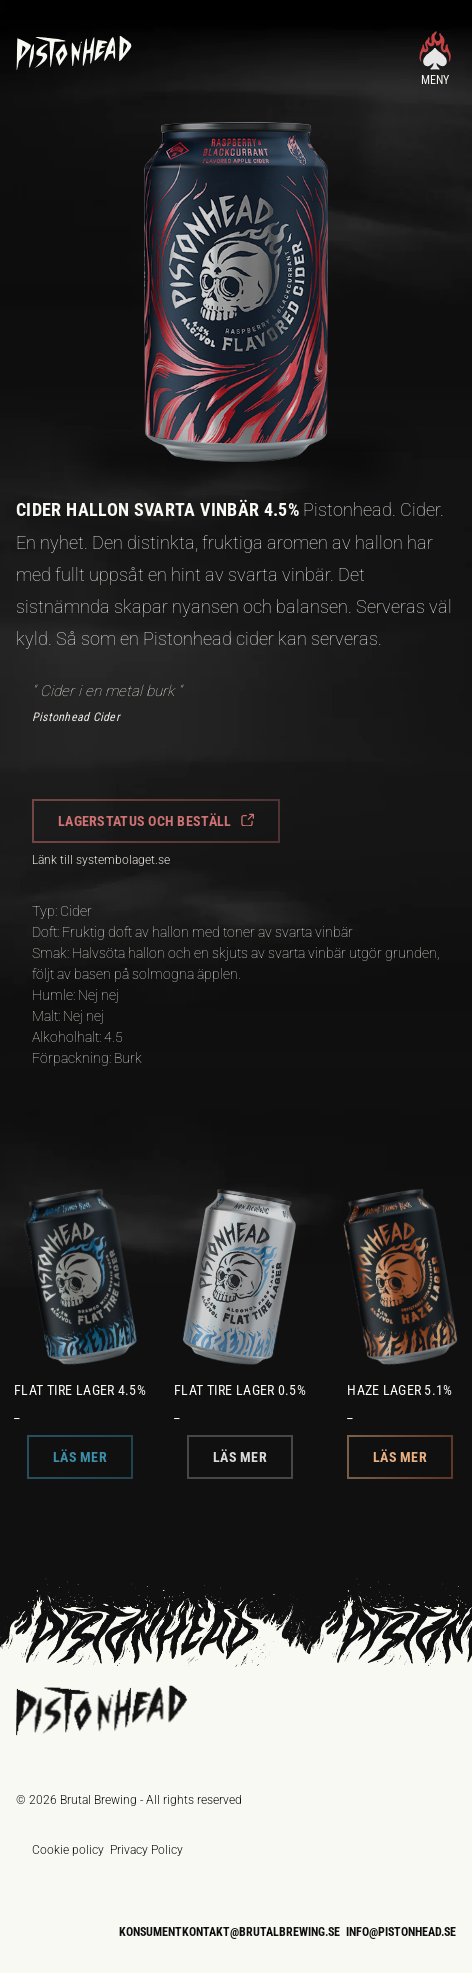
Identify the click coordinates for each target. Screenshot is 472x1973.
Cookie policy (68, 1850)
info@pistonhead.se (401, 1932)
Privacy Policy (146, 1850)
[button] (156, 821)
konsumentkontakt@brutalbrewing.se (229, 1932)
